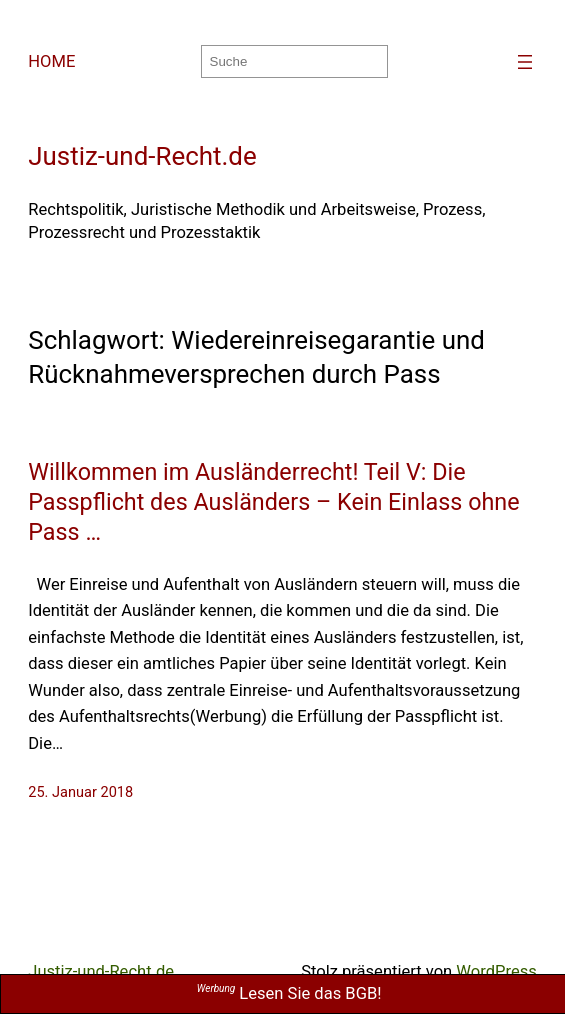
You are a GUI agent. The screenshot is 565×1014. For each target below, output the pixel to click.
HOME (51, 61)
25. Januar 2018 (80, 792)
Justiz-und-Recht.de (142, 156)
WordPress (496, 971)
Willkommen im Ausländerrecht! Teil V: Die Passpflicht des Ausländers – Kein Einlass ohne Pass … (273, 502)
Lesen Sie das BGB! (289, 993)
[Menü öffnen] (525, 62)
